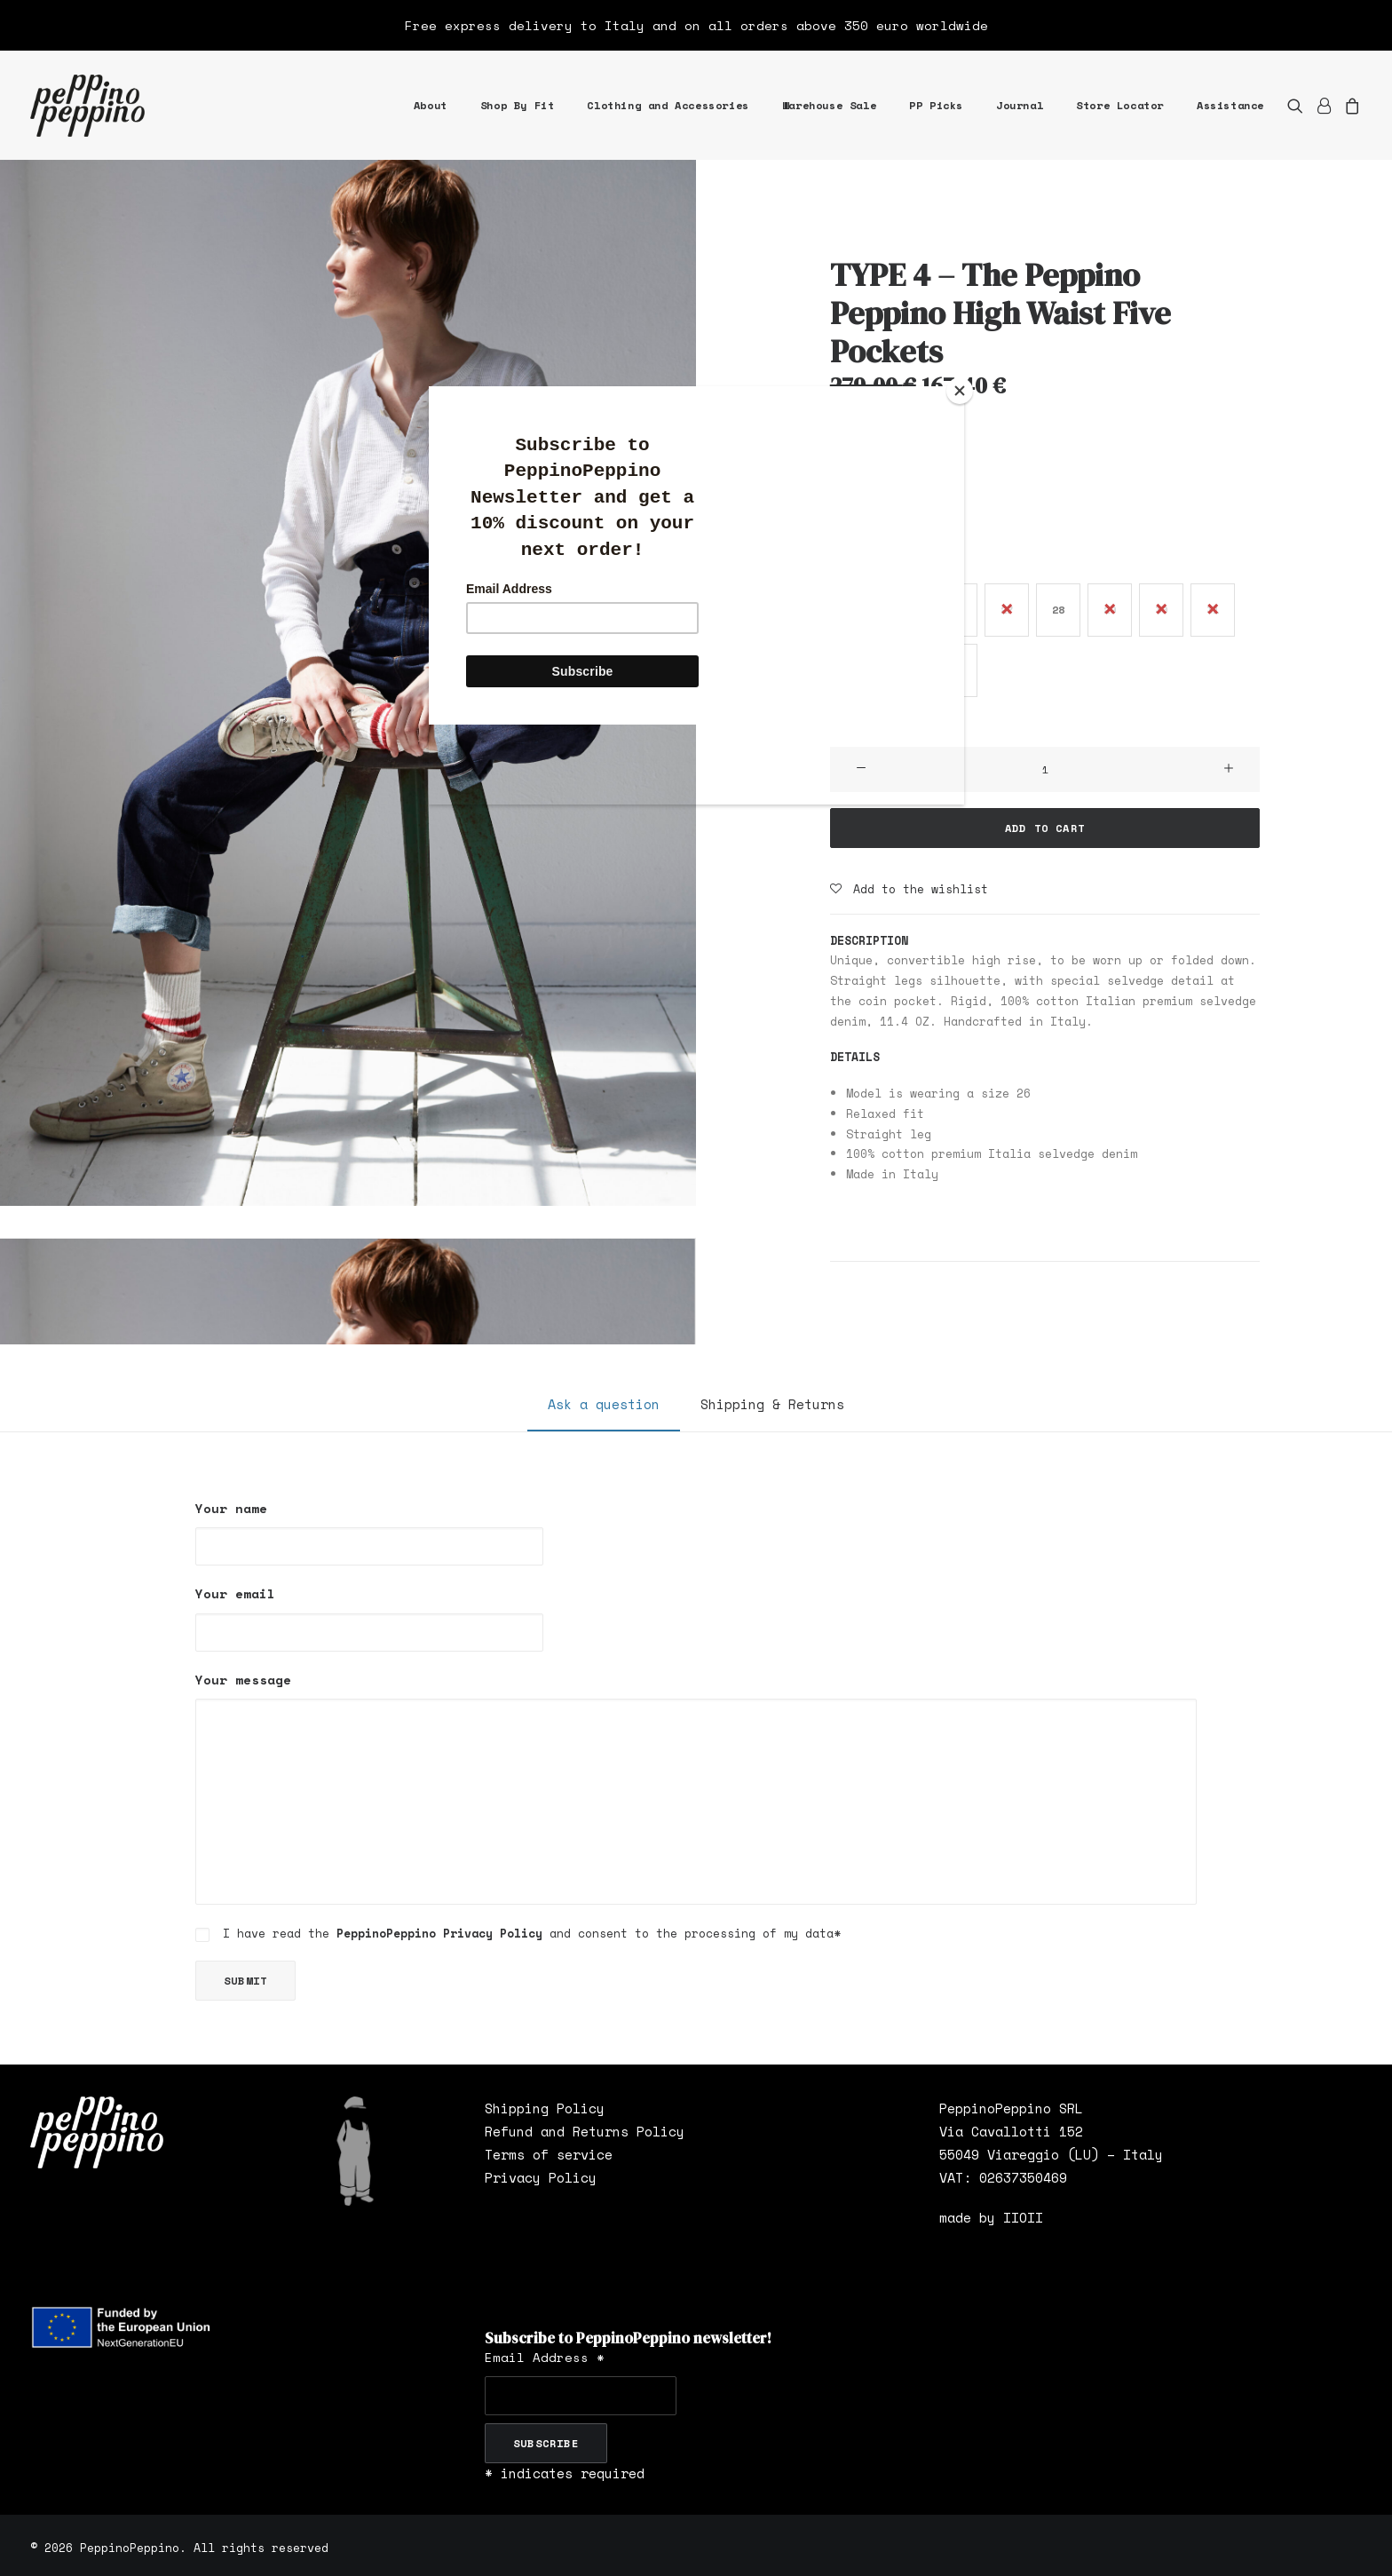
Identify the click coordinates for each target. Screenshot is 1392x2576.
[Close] (959, 390)
